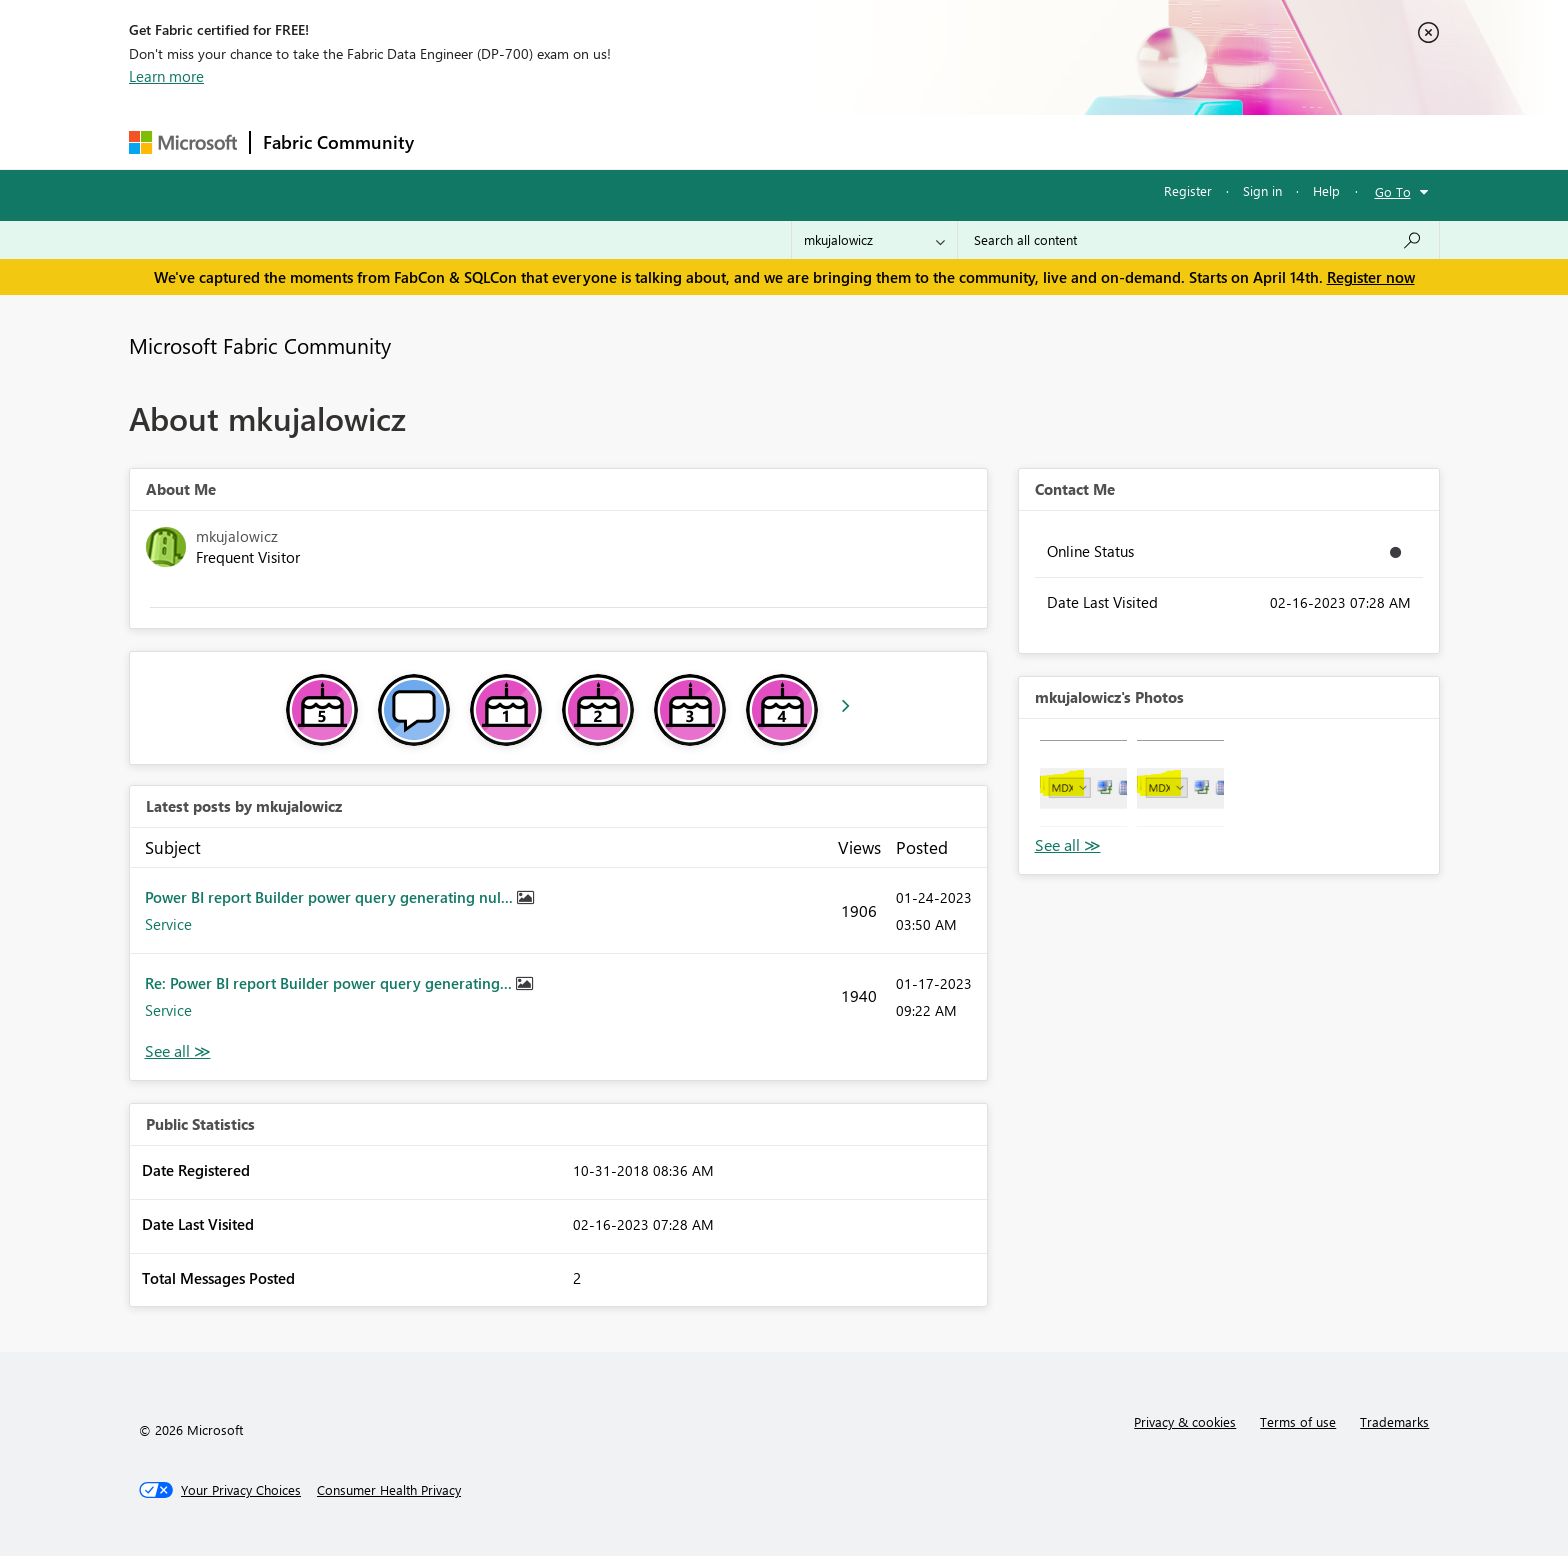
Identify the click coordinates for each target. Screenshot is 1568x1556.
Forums (459, 141)
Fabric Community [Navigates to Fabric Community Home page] (338, 142)
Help (1326, 190)
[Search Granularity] (874, 240)
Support (969, 141)
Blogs (808, 141)
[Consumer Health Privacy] (389, 1490)
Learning (885, 141)
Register (1188, 190)
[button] (1083, 783)
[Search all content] (1198, 240)
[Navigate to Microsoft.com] (183, 142)
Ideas (629, 141)
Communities (718, 141)
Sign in (1262, 190)
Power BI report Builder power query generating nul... (331, 897)
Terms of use (1298, 1421)
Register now (1371, 277)
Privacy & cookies (1185, 1421)
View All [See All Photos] (1068, 845)
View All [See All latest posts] (178, 1051)
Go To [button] (1393, 191)
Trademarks (1394, 1421)
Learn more (166, 76)
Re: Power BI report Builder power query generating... (330, 983)
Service (168, 924)
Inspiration (547, 141)
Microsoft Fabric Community (260, 345)
